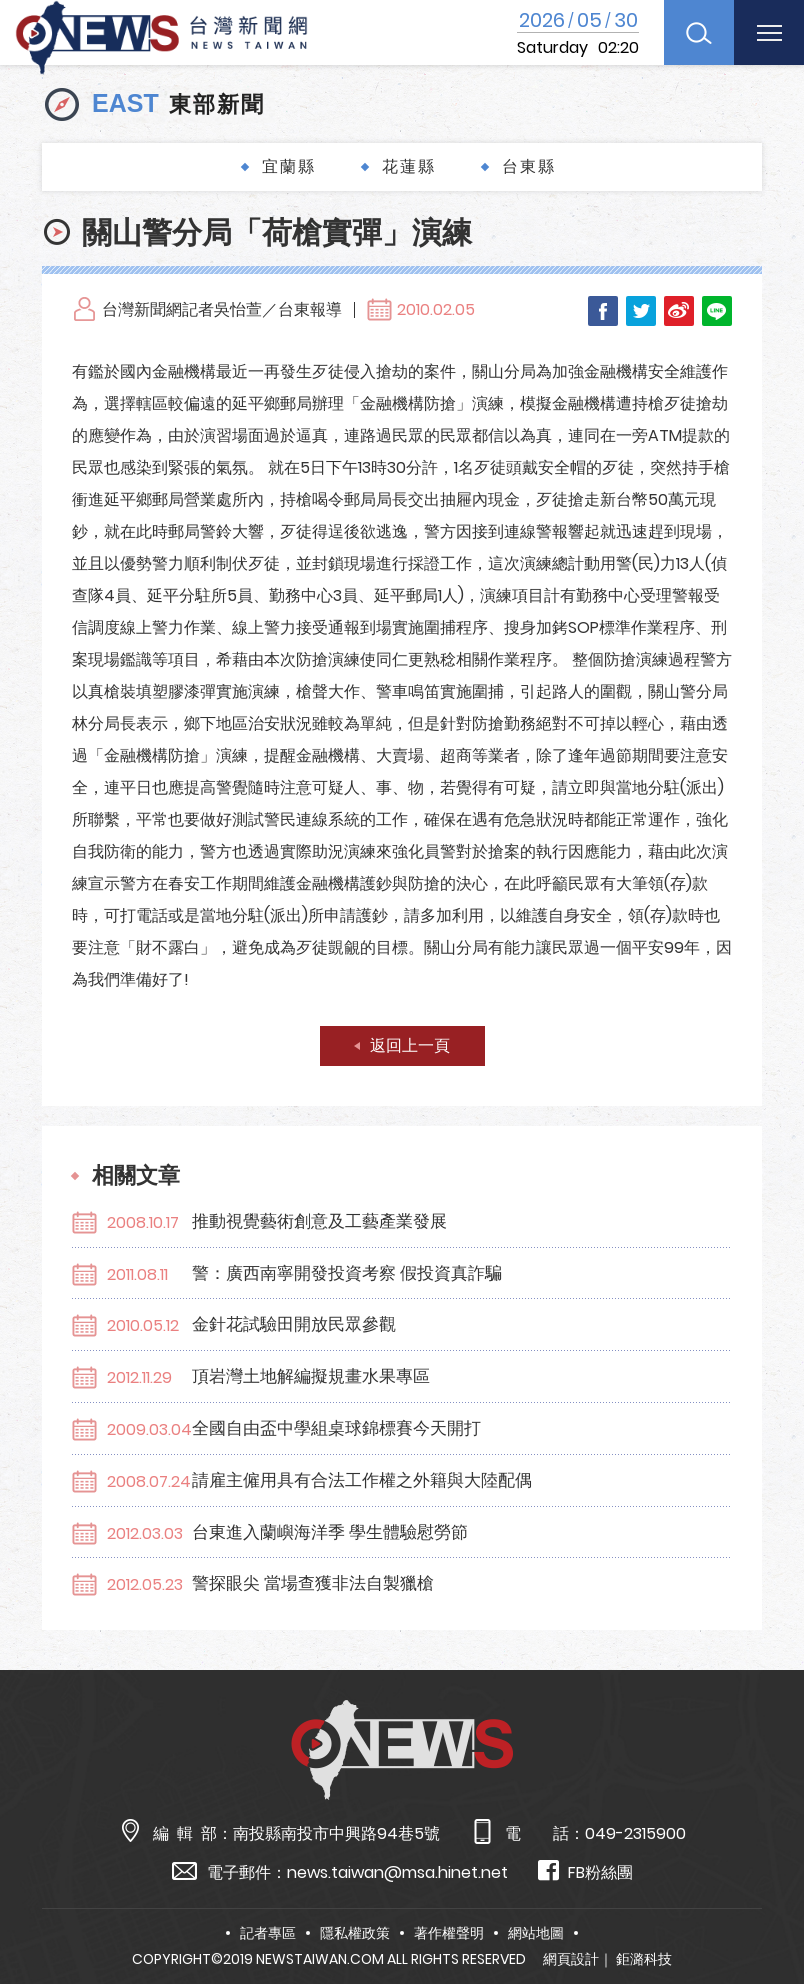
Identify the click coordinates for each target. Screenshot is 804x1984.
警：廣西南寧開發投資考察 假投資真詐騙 (347, 1273)
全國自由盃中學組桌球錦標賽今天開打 (336, 1428)
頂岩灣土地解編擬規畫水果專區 (311, 1376)
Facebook (603, 311)
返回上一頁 (410, 1045)
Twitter (641, 311)
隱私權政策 (355, 1933)
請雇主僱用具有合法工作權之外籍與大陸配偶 (362, 1480)
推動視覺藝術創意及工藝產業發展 (319, 1221)
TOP (764, 1910)
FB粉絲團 (585, 1871)
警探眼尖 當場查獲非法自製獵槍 (313, 1583)
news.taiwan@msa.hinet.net (397, 1872)
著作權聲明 (449, 1933)
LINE (717, 311)
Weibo (679, 311)
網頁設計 (571, 1959)
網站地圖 (536, 1933)
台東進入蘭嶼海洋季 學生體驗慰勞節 (330, 1532)
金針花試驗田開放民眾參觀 (294, 1324)
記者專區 (268, 1933)
